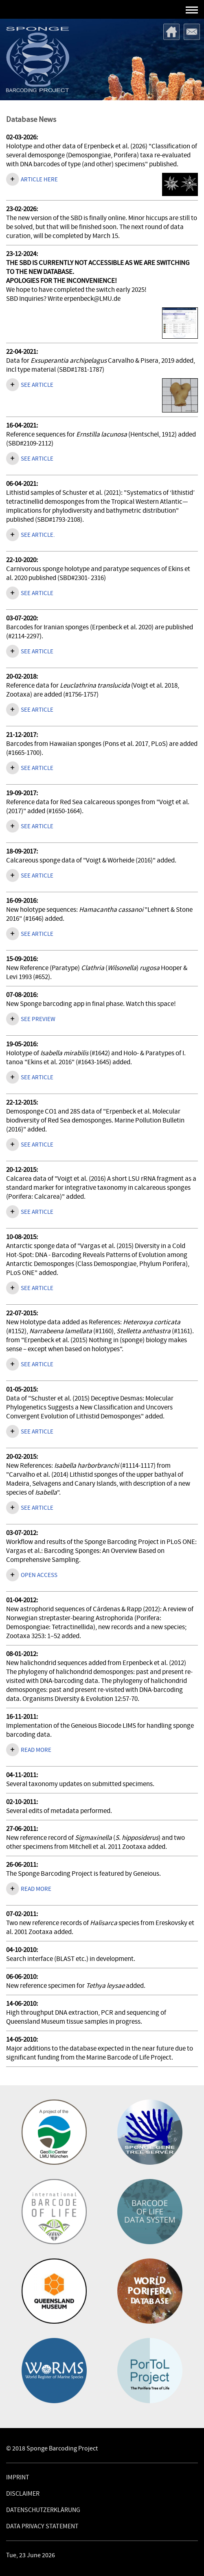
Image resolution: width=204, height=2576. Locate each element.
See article (37, 385)
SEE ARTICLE (37, 593)
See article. (38, 535)
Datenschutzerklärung (43, 2510)
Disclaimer (22, 2494)
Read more (36, 1750)
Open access (39, 1575)
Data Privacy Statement (42, 2526)
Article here (39, 179)
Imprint (17, 2477)
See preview (38, 1019)
